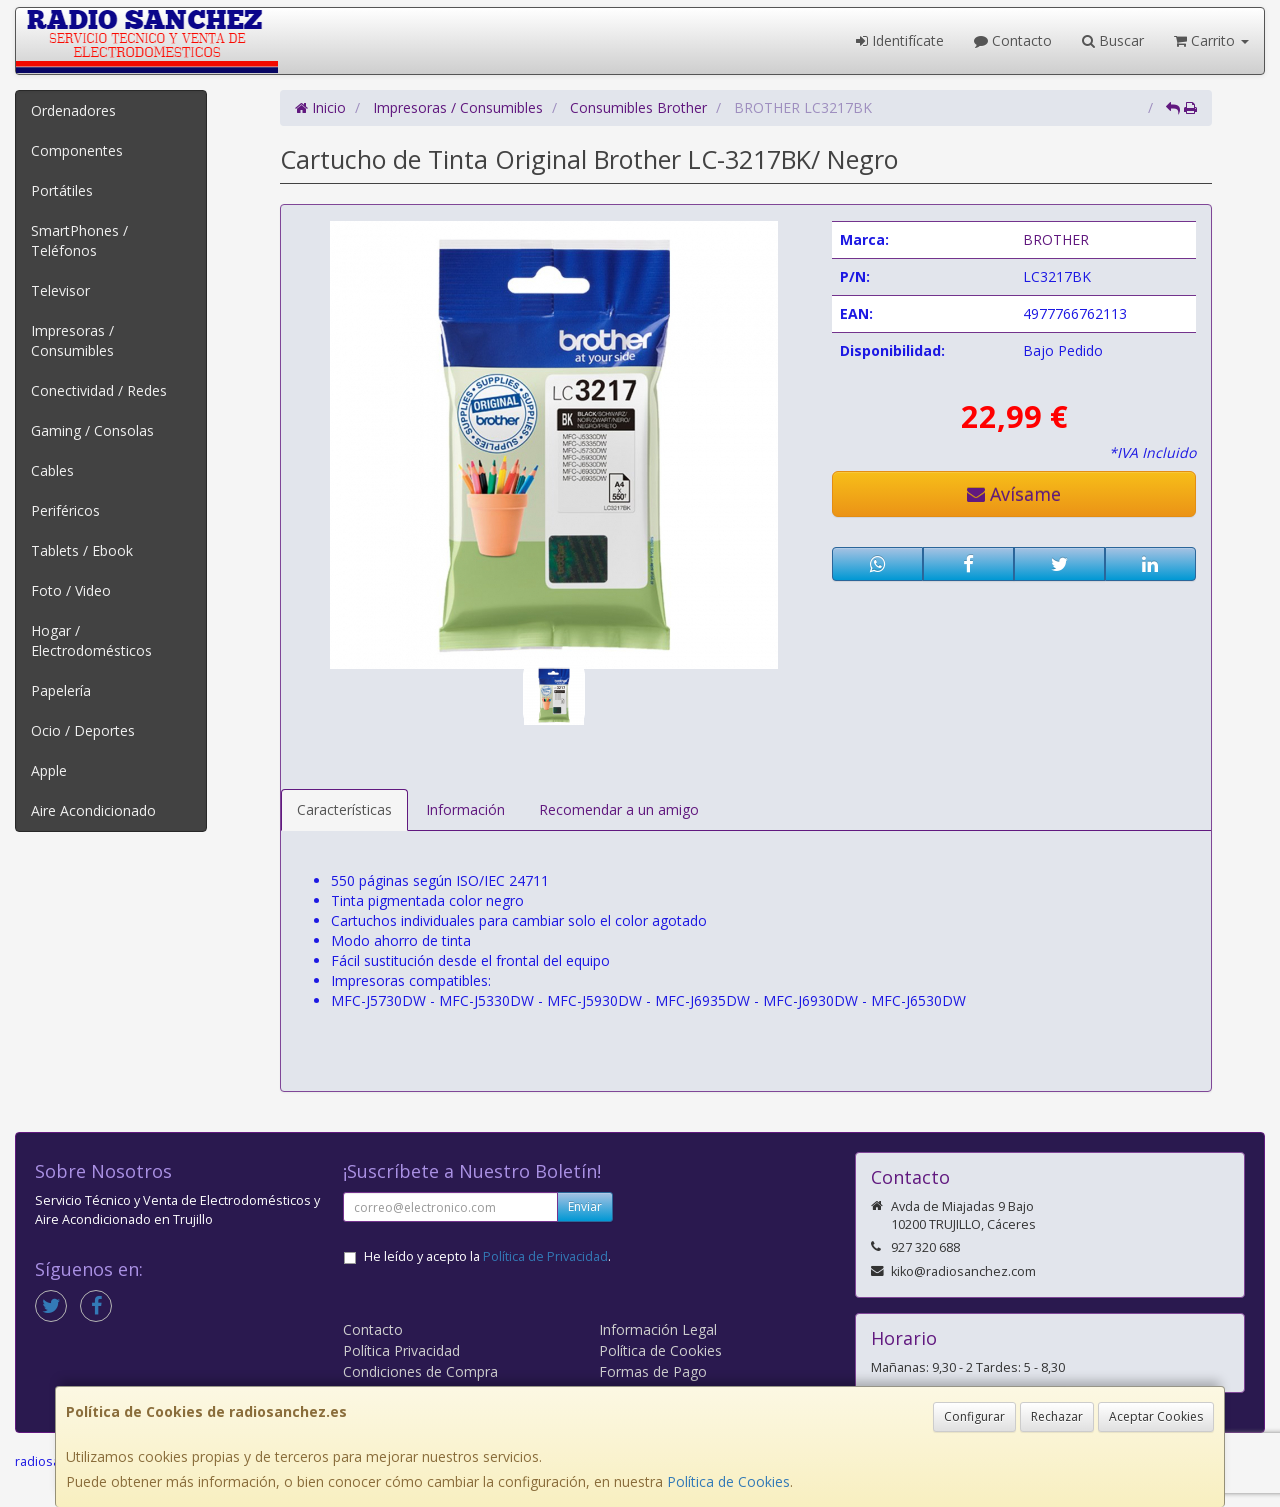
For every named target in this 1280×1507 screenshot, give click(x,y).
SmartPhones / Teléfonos (79, 240)
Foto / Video (71, 590)
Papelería (61, 690)
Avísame (1014, 494)
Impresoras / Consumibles (72, 340)
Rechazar (1057, 1416)
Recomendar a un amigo (619, 809)
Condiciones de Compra (420, 1371)
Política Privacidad (401, 1350)
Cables (52, 470)
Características (344, 809)
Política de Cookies (728, 1481)
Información (465, 809)
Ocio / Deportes (83, 730)
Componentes (77, 150)
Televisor (60, 290)
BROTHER (1056, 239)
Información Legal (658, 1329)
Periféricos (65, 510)
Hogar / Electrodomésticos (91, 640)
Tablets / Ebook (82, 550)
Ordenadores (73, 110)
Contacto (1013, 40)
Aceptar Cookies (1156, 1416)
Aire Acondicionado (93, 810)
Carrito (1211, 40)
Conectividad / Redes (99, 390)
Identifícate (900, 40)
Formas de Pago (653, 1371)
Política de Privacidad (545, 1256)
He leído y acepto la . (487, 1256)
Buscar (1113, 40)
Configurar (974, 1416)
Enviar (585, 1206)
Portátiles (62, 190)
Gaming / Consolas (92, 430)
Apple (49, 770)
